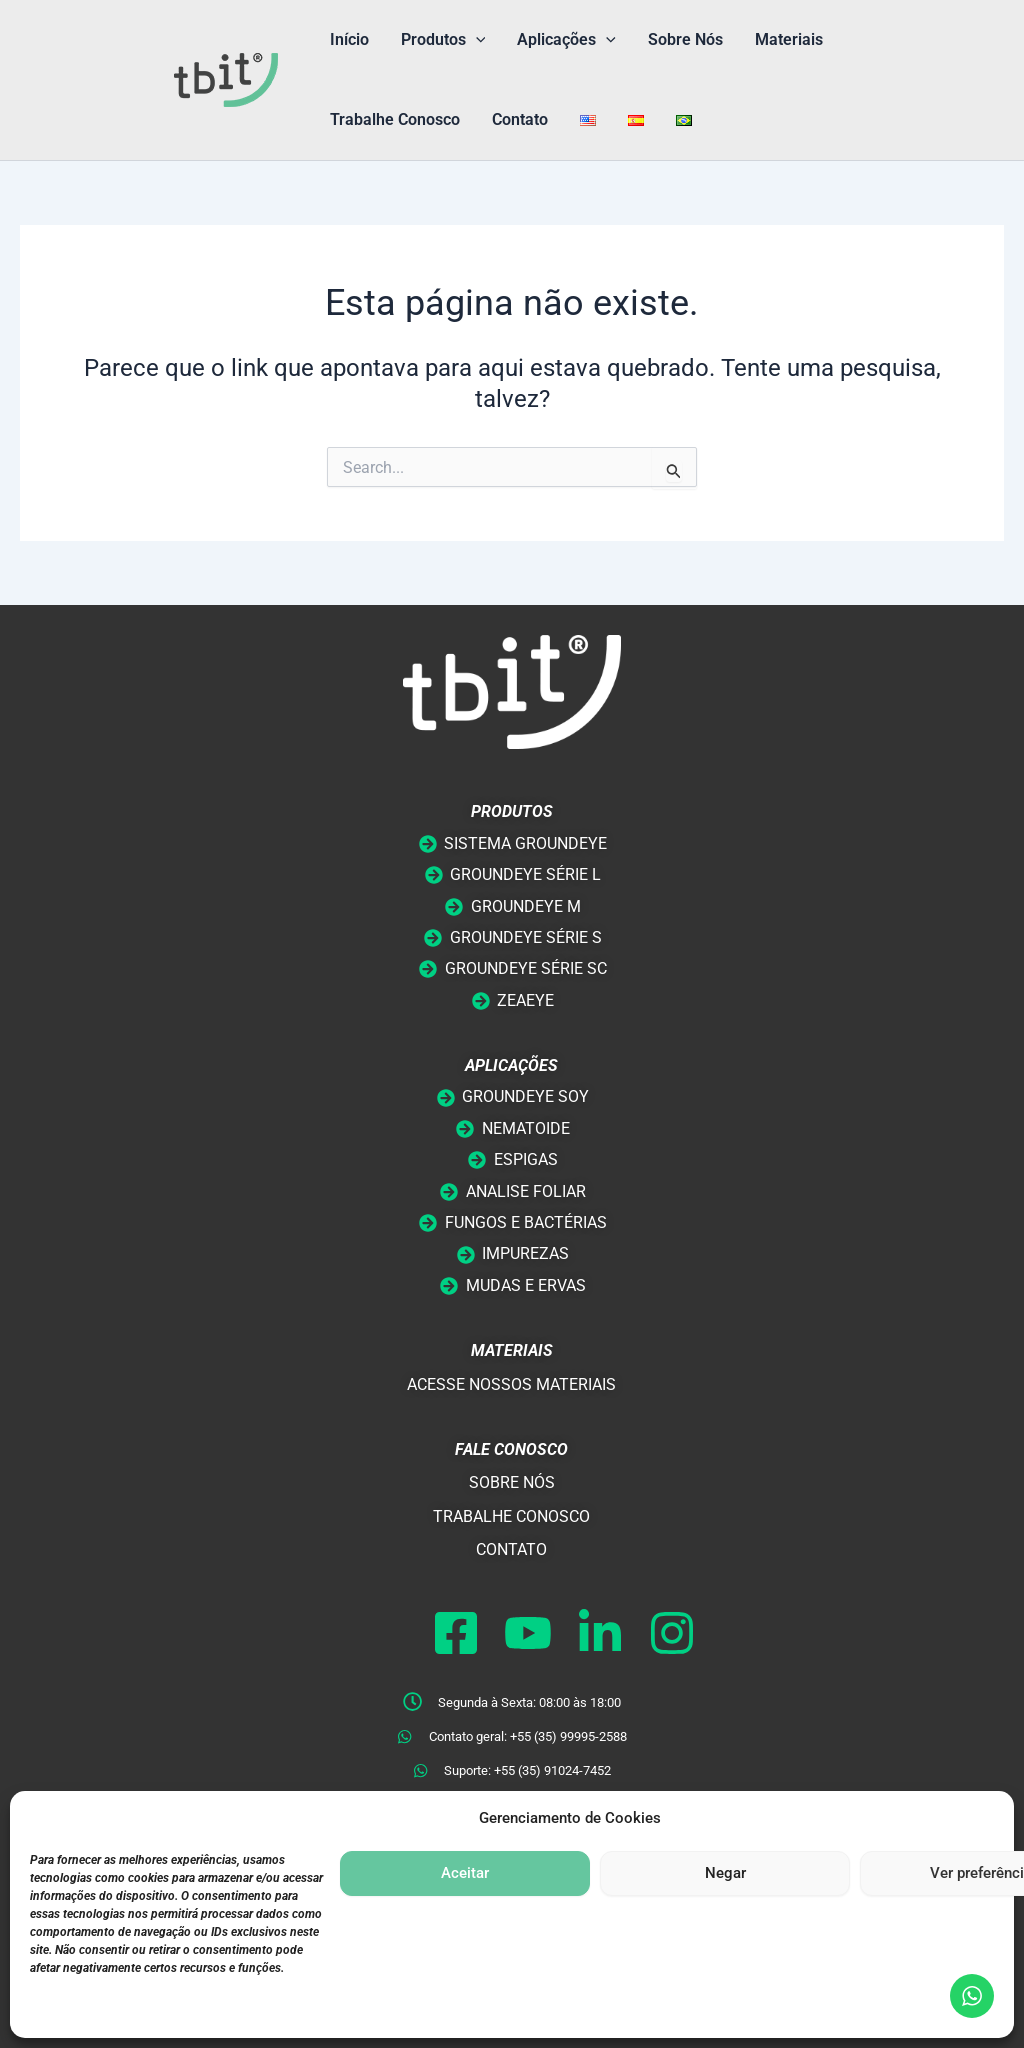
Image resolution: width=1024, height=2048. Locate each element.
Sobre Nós (685, 39)
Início (349, 39)
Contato (520, 119)
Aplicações (566, 40)
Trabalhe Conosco (395, 119)
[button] (476, 40)
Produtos (443, 40)
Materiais (789, 39)
